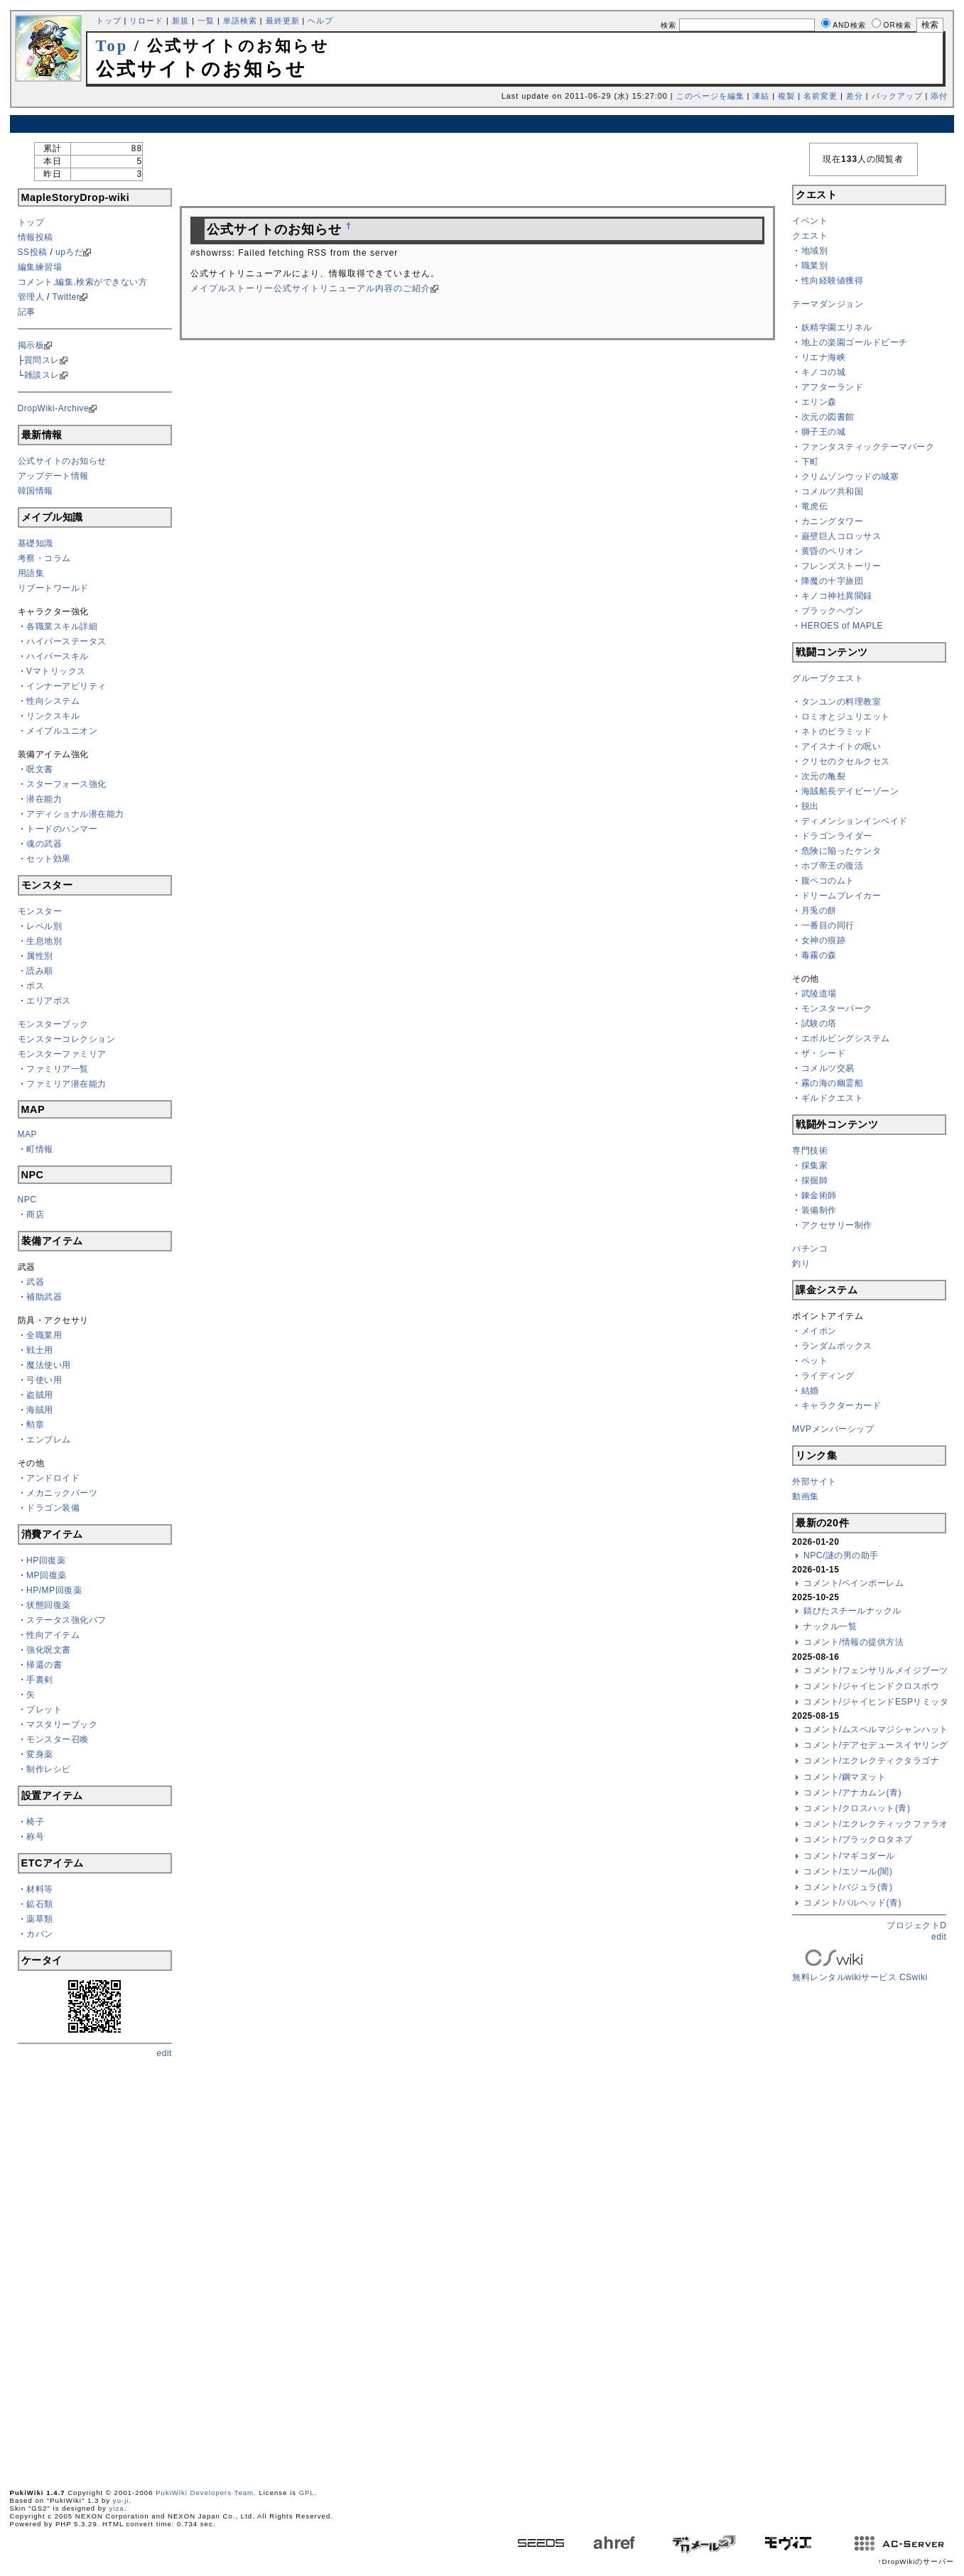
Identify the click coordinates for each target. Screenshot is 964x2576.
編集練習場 (40, 267)
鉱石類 (39, 1904)
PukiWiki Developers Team (205, 2492)
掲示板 (31, 345)
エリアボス (48, 1001)
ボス (35, 986)
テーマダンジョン (827, 304)
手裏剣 (39, 1680)
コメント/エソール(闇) (847, 1871)
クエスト (810, 236)
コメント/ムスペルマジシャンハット (875, 1729)
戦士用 (39, 1350)
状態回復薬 (48, 1605)
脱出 (810, 806)
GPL (307, 2492)
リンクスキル (53, 716)
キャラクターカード (841, 1406)
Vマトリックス (56, 671)
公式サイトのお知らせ (62, 461)
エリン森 (819, 402)
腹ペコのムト (828, 881)
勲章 (35, 1425)
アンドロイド (53, 1478)
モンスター (40, 911)
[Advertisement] (482, 124)
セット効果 (48, 859)
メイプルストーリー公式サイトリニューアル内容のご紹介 (310, 288)
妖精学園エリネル (836, 327)
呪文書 (39, 769)
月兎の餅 (819, 910)
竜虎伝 (814, 506)
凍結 (760, 96)
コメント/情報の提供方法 (853, 1642)
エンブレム (48, 1440)
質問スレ (42, 360)
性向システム (53, 701)
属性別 (39, 956)
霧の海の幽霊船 (832, 1083)
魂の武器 (44, 844)
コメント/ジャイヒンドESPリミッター (880, 1702)
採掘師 (814, 1180)
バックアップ (897, 96)
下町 (810, 462)
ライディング (828, 1376)
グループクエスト (827, 678)
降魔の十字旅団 (832, 581)
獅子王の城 (823, 432)
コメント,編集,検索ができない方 (83, 282)
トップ (108, 20)
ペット (814, 1361)
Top (112, 46)
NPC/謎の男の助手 (841, 1555)
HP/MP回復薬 (54, 1590)
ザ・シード (823, 1053)
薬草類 (39, 1919)
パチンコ (810, 1249)
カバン (39, 1934)
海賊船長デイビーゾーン (850, 791)
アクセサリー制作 (836, 1225)
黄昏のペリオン (832, 551)
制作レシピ (48, 1769)
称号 (35, 1837)
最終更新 (283, 20)
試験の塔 (819, 1023)
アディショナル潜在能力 (75, 814)
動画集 (805, 1496)
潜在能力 (44, 799)
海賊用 (39, 1410)
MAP (28, 1134)
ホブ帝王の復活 (832, 866)
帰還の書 (44, 1665)
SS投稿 (33, 252)
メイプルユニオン (61, 731)
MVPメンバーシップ (833, 1429)
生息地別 (44, 941)
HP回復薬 (45, 1560)
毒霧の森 (819, 955)
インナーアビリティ (66, 686)
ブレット (44, 1709)
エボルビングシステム (845, 1038)
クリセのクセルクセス (845, 761)
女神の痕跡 (823, 940)
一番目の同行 (828, 925)
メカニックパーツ (61, 1493)
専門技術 (810, 1151)
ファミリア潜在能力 (66, 1084)
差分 (854, 96)
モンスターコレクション (67, 1039)
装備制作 (819, 1210)
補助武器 (44, 1297)
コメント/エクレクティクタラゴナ (871, 1761)
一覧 (206, 20)
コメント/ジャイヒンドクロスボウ (871, 1686)
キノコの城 (823, 372)
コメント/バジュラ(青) (847, 1887)
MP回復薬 (46, 1575)
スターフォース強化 (66, 784)
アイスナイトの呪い (841, 746)
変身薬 (39, 1754)
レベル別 (44, 926)
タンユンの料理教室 (841, 702)
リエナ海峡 (823, 357)
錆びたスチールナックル (852, 1611)
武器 (35, 1282)
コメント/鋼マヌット (844, 1777)
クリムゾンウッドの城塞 (850, 477)
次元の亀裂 (823, 776)
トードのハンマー (61, 829)
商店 (35, 1214)
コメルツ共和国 (832, 491)
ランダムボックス (836, 1346)
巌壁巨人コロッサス (841, 536)
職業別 (814, 266)
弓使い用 (44, 1380)
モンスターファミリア (62, 1054)
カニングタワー (832, 521)
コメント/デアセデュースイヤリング (875, 1745)
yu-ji (121, 2500)
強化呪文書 (48, 1650)
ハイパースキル (57, 656)
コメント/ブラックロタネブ (858, 1839)
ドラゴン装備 (53, 1508)
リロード (146, 20)
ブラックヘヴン (832, 611)
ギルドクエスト (832, 1098)
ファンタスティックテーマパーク (868, 447)
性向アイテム (53, 1635)
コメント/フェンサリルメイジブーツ (875, 1670)
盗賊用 (39, 1395)
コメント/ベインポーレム (853, 1583)
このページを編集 (710, 96)
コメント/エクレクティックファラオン (880, 1824)
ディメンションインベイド (854, 821)
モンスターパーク (836, 1008)
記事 (27, 312)
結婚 (810, 1391)
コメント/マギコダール (849, 1856)
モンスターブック (53, 1024)
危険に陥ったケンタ (841, 851)
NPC (27, 1200)
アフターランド (832, 387)
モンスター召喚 (57, 1739)
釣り (801, 1263)
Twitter (66, 297)
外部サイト (814, 1482)
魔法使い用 (48, 1365)
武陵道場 (819, 994)
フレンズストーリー (841, 566)
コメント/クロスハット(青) (856, 1808)
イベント (810, 221)
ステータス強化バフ (66, 1620)
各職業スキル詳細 (61, 626)
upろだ (69, 252)
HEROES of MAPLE (842, 626)
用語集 (31, 573)
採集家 (814, 1165)
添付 (939, 96)
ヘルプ (320, 20)
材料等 (39, 1889)
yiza (116, 2508)
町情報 (39, 1149)
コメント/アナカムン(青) (852, 1793)
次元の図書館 (828, 417)
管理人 (31, 297)
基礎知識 (35, 543)
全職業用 (44, 1335)
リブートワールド (53, 588)
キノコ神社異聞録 (836, 596)
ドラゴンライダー (836, 836)
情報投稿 (35, 237)
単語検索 (240, 20)
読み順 (39, 971)
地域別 (814, 251)
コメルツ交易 (828, 1068)
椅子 (35, 1822)
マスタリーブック (61, 1724)
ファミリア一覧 (57, 1069)
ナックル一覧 (830, 1626)
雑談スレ (42, 375)
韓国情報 (35, 491)
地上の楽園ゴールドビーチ (854, 342)
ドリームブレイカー (841, 896)
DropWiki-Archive (54, 408)
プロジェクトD (916, 1925)
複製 (786, 96)
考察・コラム (44, 558)
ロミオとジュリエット (845, 717)
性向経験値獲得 (832, 281)
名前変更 (820, 96)
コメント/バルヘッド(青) (852, 1903)
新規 (180, 20)
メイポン (819, 1331)
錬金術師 (819, 1195)
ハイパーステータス (66, 641)
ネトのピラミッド (836, 732)
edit (164, 2053)
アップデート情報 (53, 476)
